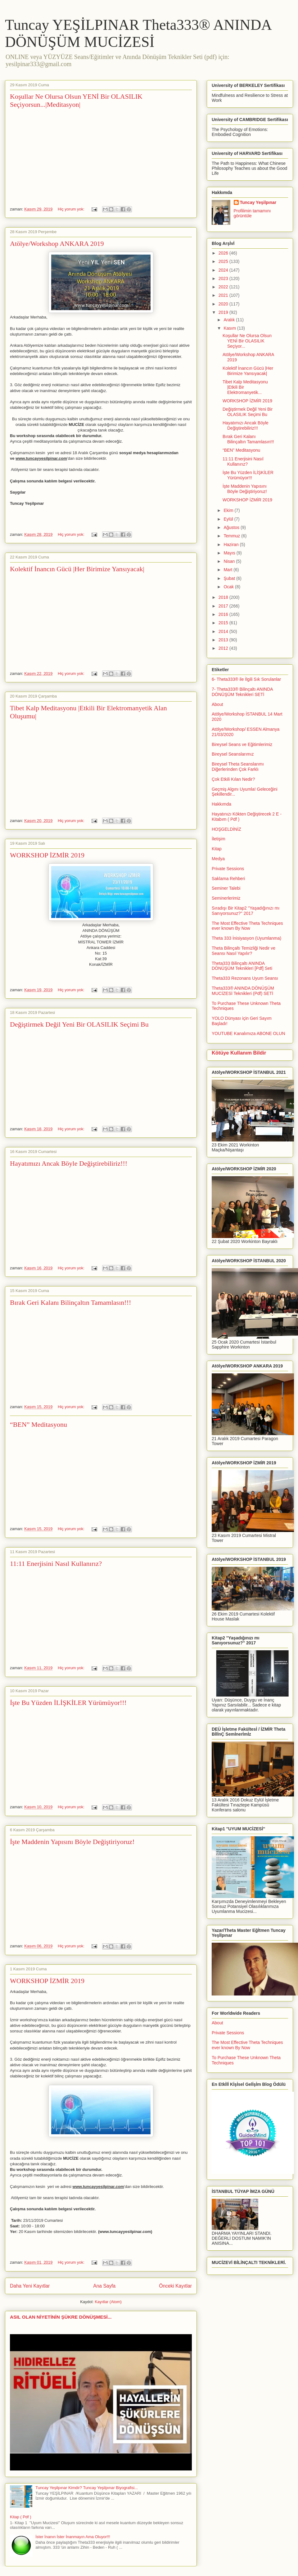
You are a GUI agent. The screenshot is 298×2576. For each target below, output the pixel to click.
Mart (228, 569)
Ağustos (232, 527)
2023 (224, 278)
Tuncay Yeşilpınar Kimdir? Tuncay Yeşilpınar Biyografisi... (86, 2487)
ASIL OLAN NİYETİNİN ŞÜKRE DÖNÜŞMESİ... (60, 2317)
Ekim (229, 510)
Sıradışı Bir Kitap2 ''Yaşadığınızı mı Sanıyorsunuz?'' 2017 (245, 911)
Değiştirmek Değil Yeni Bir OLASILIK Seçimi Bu (79, 1024)
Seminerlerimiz (226, 898)
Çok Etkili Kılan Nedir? (233, 779)
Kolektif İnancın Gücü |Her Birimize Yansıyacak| (77, 569)
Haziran (232, 544)
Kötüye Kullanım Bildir (239, 1052)
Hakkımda (221, 804)
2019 (224, 312)
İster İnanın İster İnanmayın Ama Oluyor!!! (72, 2536)
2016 (224, 614)
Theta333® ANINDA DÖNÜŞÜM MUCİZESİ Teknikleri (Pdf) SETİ (243, 991)
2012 (224, 648)
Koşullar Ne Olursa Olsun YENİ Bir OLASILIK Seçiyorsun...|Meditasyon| (76, 100)
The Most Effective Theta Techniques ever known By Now (247, 926)
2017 (224, 605)
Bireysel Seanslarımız (233, 754)
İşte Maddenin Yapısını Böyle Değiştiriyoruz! (72, 1842)
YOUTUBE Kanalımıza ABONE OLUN (248, 1033)
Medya (218, 858)
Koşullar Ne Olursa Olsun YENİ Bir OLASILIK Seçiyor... (247, 341)
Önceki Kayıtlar (175, 2286)
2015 (224, 622)
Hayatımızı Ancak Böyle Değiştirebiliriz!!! (68, 1163)
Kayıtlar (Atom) (108, 2301)
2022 (224, 286)
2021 (224, 295)
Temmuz (232, 535)
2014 (224, 631)
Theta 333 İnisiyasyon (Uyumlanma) (246, 938)
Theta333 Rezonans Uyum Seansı (245, 978)
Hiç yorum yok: (72, 209)
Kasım (230, 328)
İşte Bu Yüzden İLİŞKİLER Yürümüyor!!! (68, 1702)
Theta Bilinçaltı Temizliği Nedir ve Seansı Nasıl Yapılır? (243, 951)
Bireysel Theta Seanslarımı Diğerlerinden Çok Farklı (238, 767)
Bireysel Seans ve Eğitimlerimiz (242, 744)
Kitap (217, 848)
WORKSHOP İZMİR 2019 (47, 855)
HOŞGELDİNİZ (226, 829)
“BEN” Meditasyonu (38, 1424)
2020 (224, 303)
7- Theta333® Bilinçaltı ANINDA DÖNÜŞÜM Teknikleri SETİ (242, 692)
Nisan (230, 561)
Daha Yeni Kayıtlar (30, 2286)
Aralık (230, 319)
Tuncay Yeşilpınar (258, 202)
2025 (224, 261)
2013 (224, 639)
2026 (224, 253)
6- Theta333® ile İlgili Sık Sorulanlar (246, 679)
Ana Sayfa (104, 2286)
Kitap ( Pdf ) (20, 2517)
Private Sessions (228, 868)
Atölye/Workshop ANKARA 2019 (57, 243)
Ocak (229, 586)
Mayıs (230, 552)
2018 (224, 597)
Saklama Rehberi (228, 878)
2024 (224, 270)
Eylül (229, 519)
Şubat (230, 578)
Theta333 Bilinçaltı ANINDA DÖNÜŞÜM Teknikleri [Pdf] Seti (242, 966)
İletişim (218, 838)
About (217, 704)
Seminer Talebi (226, 888)
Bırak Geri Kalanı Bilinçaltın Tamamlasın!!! (70, 1302)
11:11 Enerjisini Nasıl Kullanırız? (56, 1563)
